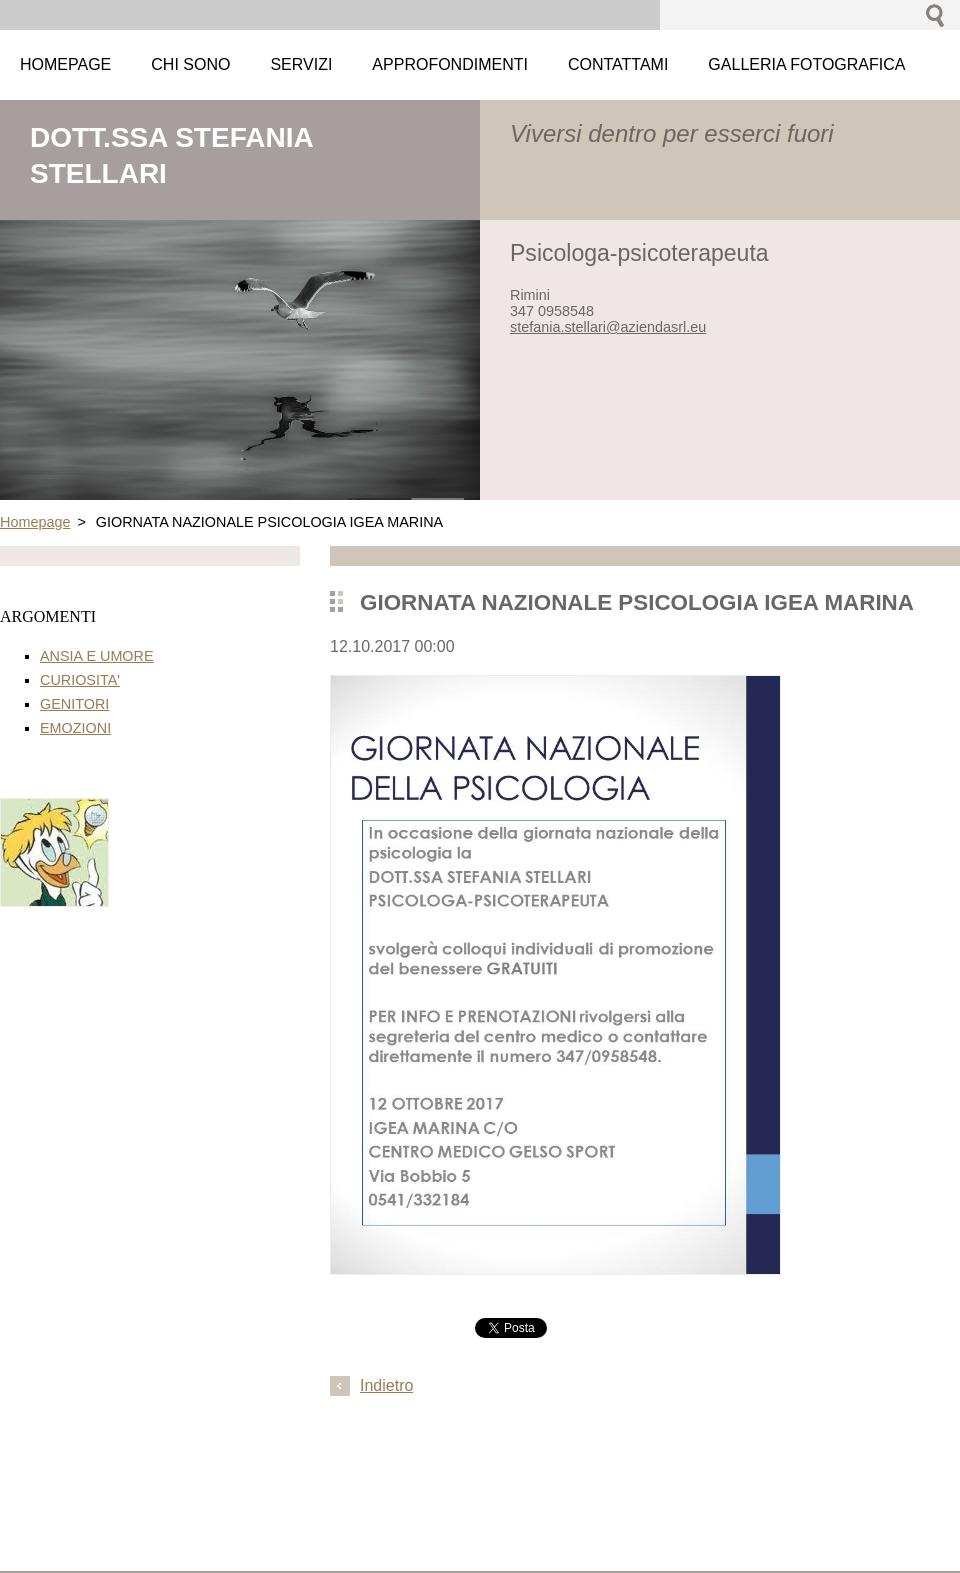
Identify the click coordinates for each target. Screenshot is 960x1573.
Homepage (35, 522)
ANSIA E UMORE (97, 656)
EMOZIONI (75, 728)
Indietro (386, 1385)
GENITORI (74, 704)
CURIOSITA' (80, 680)
